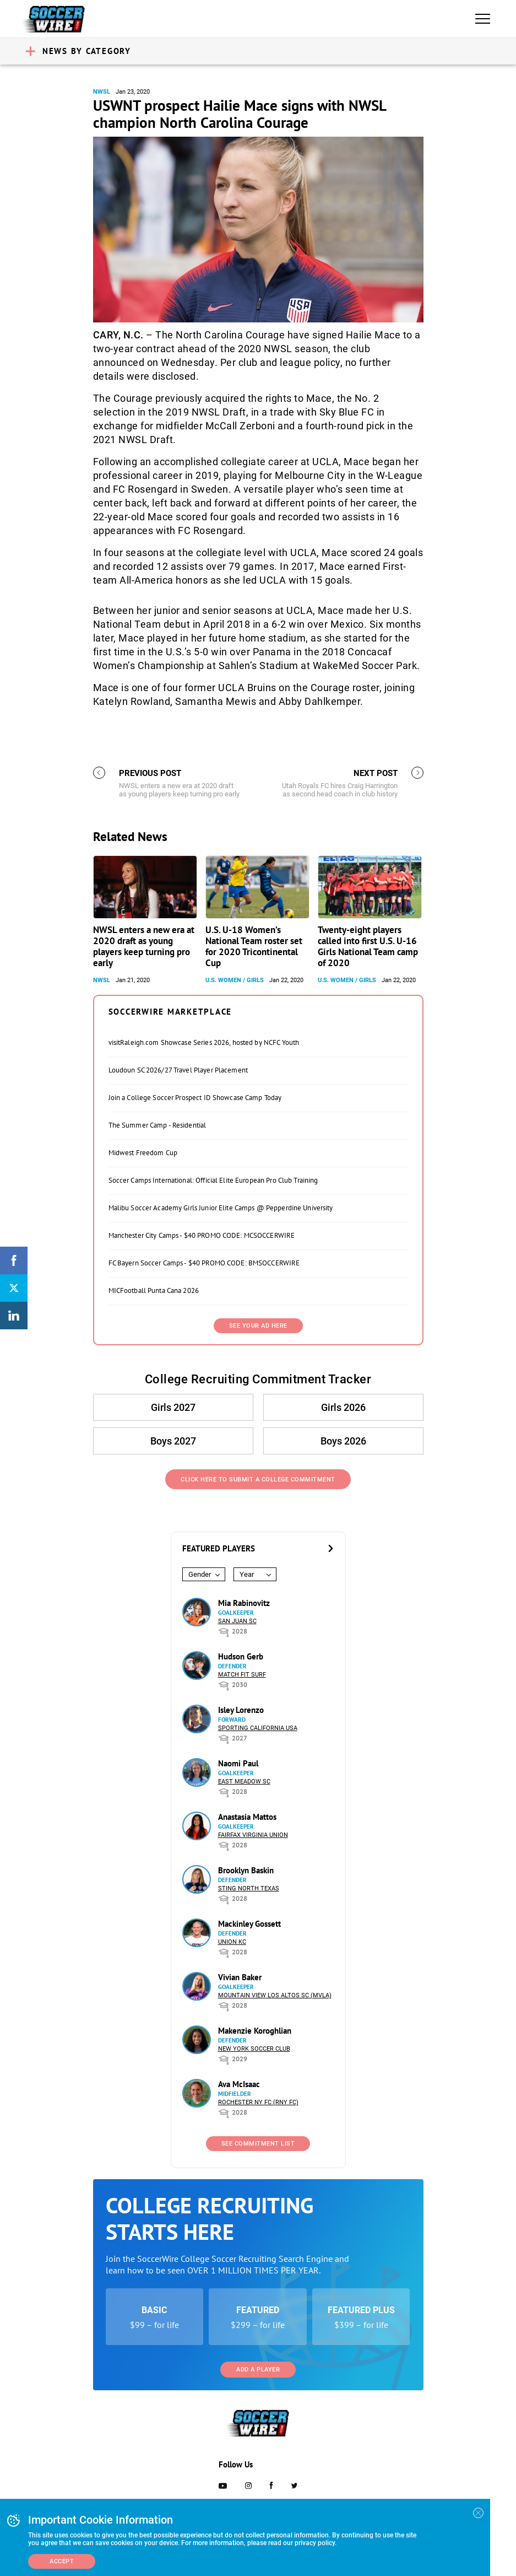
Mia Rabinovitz (244, 1603)
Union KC (232, 1942)
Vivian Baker (240, 1977)
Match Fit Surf (242, 1674)
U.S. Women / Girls (234, 980)
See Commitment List (258, 2143)
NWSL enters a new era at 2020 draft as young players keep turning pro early (143, 946)
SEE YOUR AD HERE (258, 1325)
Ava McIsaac (239, 2084)
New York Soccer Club (254, 2048)
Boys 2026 (343, 1441)
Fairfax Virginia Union (253, 1835)
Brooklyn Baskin (246, 1870)
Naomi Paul (238, 1763)
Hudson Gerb (240, 1656)
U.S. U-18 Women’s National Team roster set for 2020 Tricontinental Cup (253, 946)
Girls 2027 (173, 1407)
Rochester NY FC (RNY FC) (258, 2102)
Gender (199, 1574)
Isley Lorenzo (241, 1710)
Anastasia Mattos (247, 1817)
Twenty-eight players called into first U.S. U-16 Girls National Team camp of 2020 (368, 946)
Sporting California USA (257, 1728)
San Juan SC (237, 1621)
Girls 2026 (343, 1407)
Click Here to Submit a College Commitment (258, 1479)
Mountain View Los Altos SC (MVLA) (275, 1995)
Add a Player (258, 2369)
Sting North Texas (248, 1888)
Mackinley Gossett (249, 1923)
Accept (62, 2561)
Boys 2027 (173, 1441)
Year (247, 1574)
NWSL (101, 91)
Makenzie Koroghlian (254, 2030)
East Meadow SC (244, 1781)
